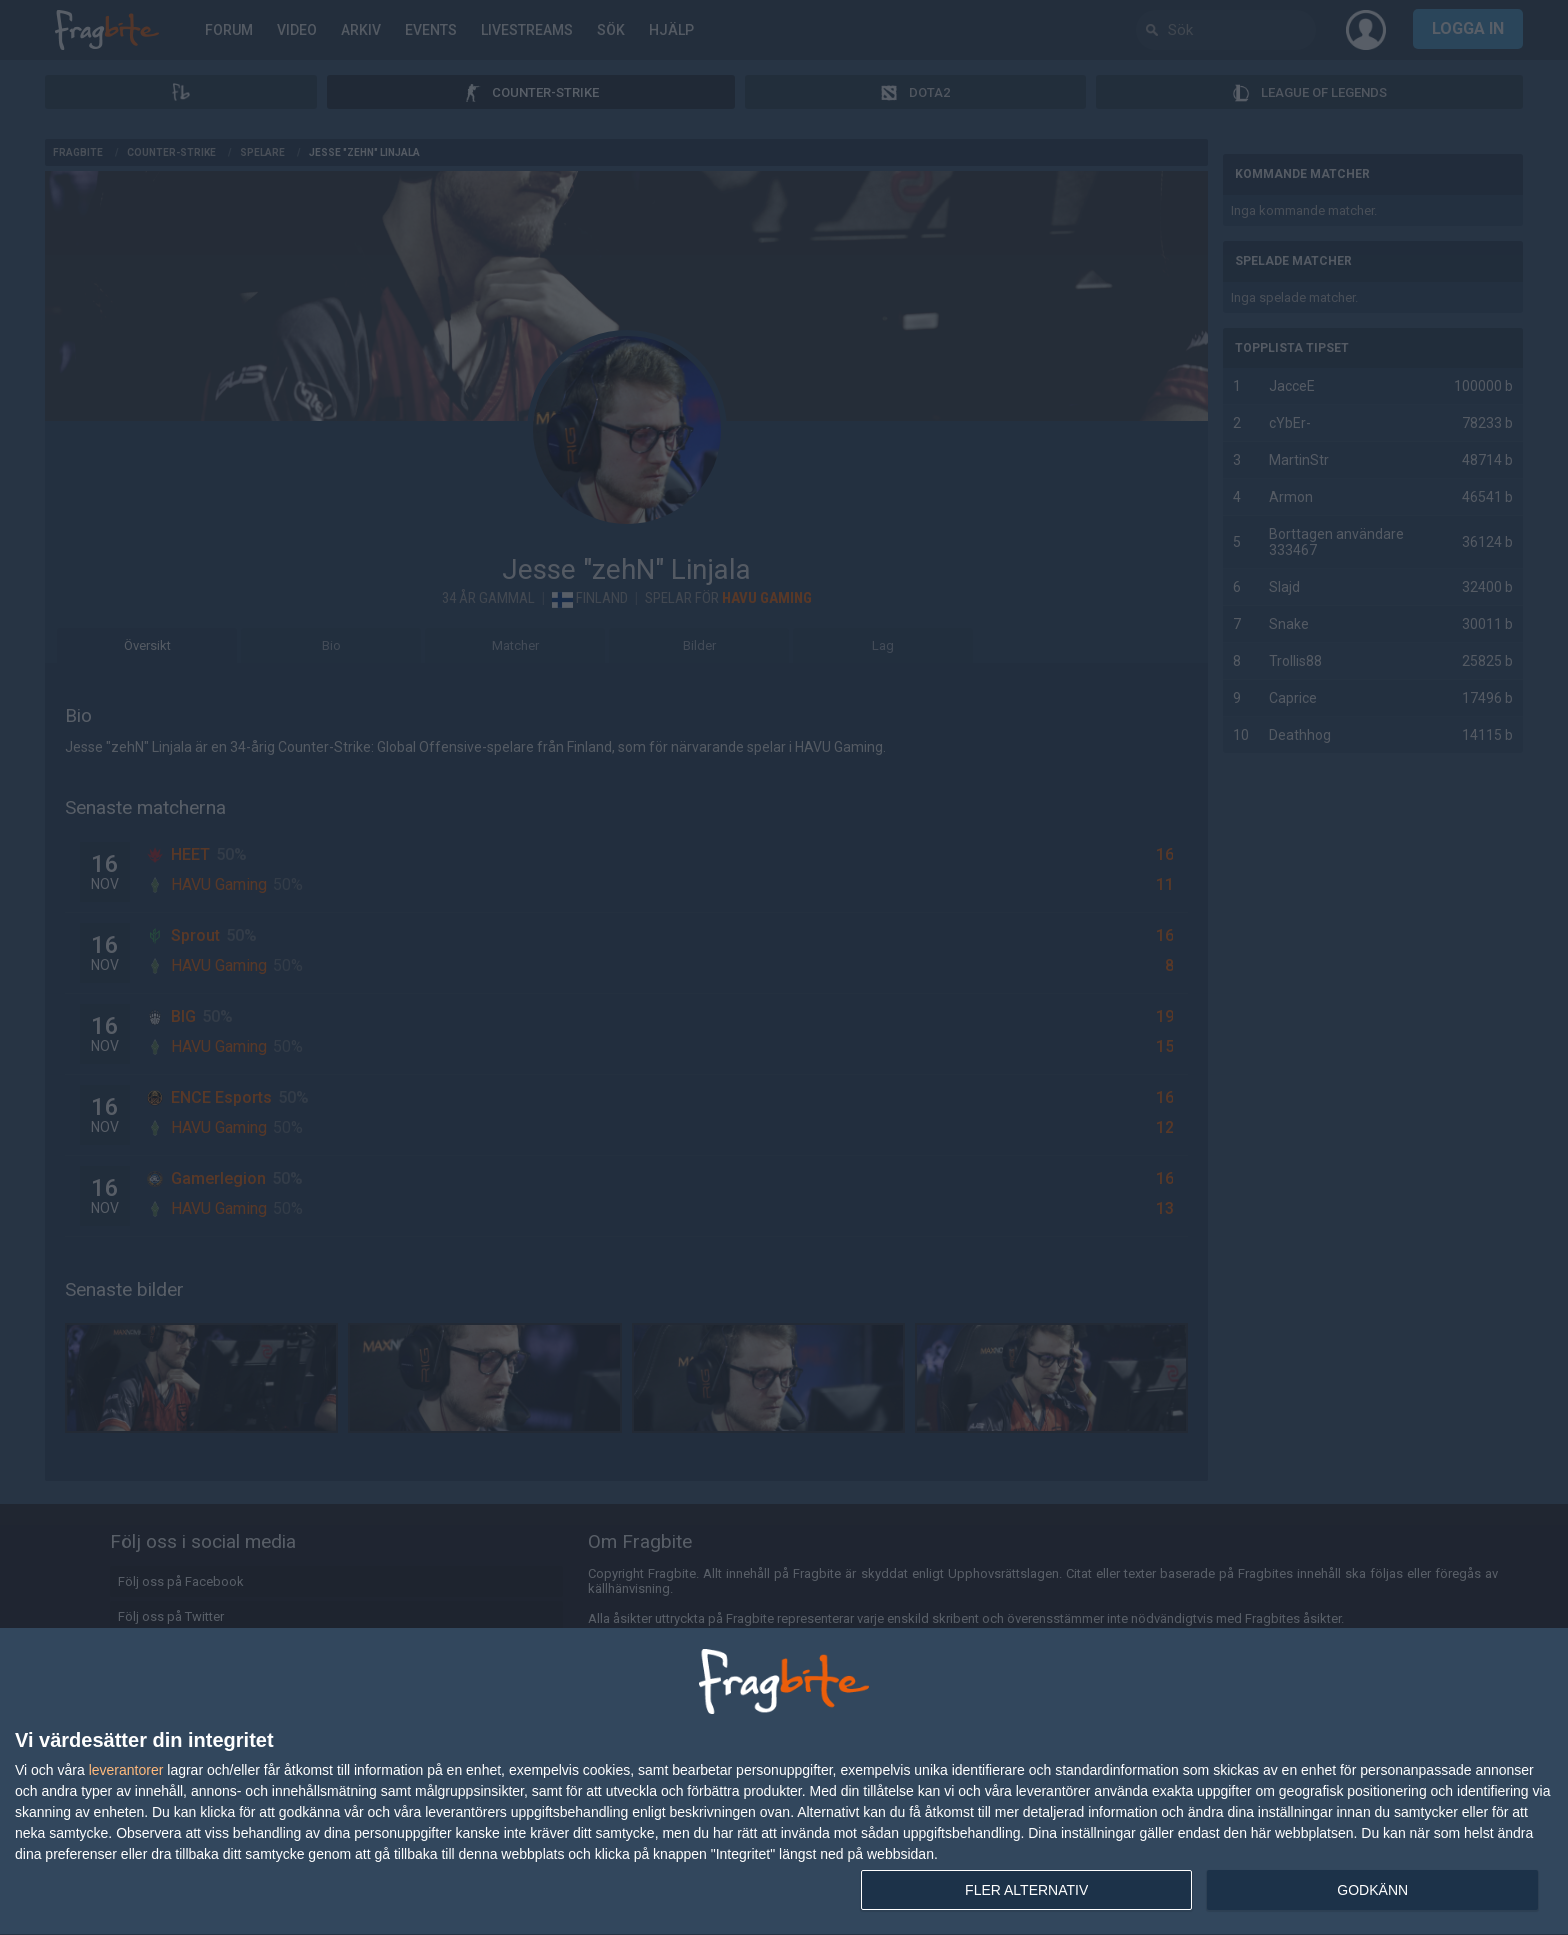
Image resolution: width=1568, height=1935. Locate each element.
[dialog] (784, 1782)
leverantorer (126, 1770)
